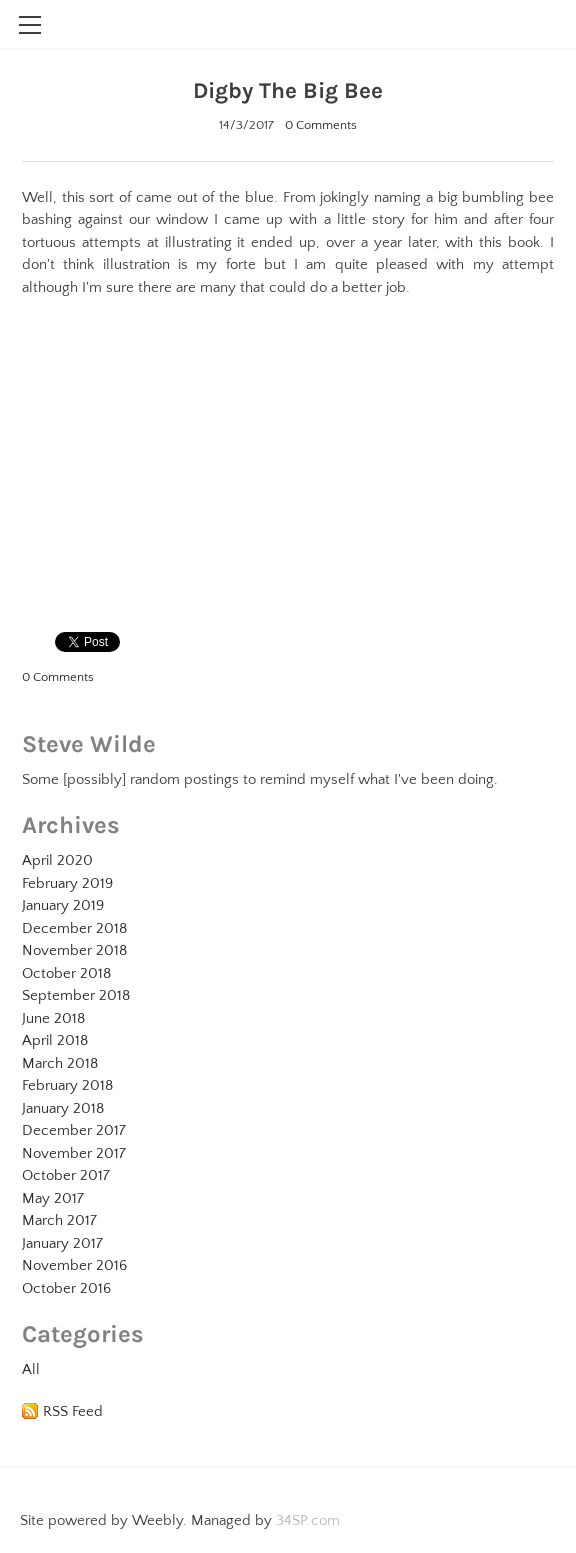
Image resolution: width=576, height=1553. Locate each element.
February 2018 (67, 1085)
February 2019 (67, 883)
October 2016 (66, 1288)
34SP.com (308, 1520)
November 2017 (74, 1153)
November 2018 (74, 950)
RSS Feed (73, 1411)
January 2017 (62, 1243)
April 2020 (57, 860)
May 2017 (53, 1198)
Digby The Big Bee (288, 90)
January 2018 (63, 1108)
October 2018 (66, 973)
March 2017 (59, 1220)
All (31, 1369)
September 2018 (76, 995)
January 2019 (63, 905)
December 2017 (74, 1130)
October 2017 (66, 1175)
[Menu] (30, 25)
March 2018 (60, 1063)
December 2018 (74, 928)
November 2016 (74, 1265)
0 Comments (321, 125)
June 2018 (53, 1018)
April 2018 (55, 1040)
